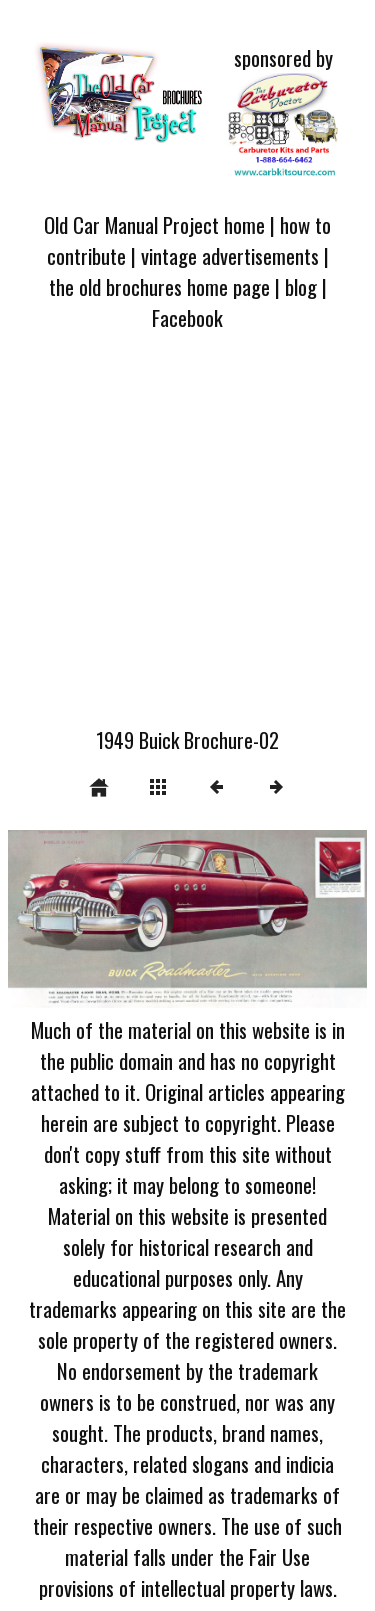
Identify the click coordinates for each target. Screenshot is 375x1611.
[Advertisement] (187, 541)
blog (301, 286)
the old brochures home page (159, 286)
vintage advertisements (230, 255)
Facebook (187, 317)
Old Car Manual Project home (154, 224)
